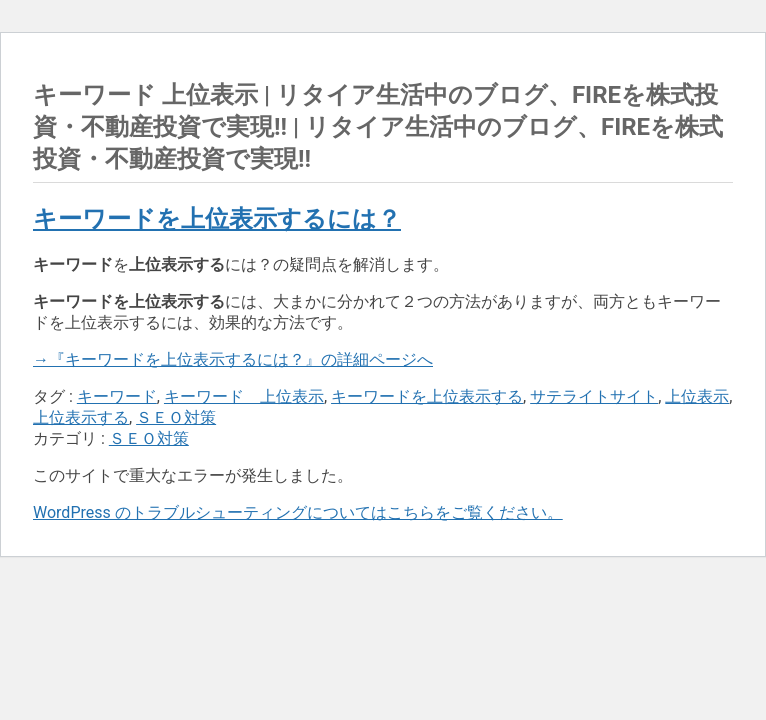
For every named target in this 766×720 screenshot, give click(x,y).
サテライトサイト (594, 396)
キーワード (117, 396)
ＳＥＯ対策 (176, 417)
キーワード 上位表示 (244, 396)
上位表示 (697, 396)
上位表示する (81, 417)
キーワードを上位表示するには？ (217, 219)
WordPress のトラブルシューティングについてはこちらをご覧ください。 (298, 512)
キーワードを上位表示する (427, 396)
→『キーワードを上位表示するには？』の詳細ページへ (233, 359)
